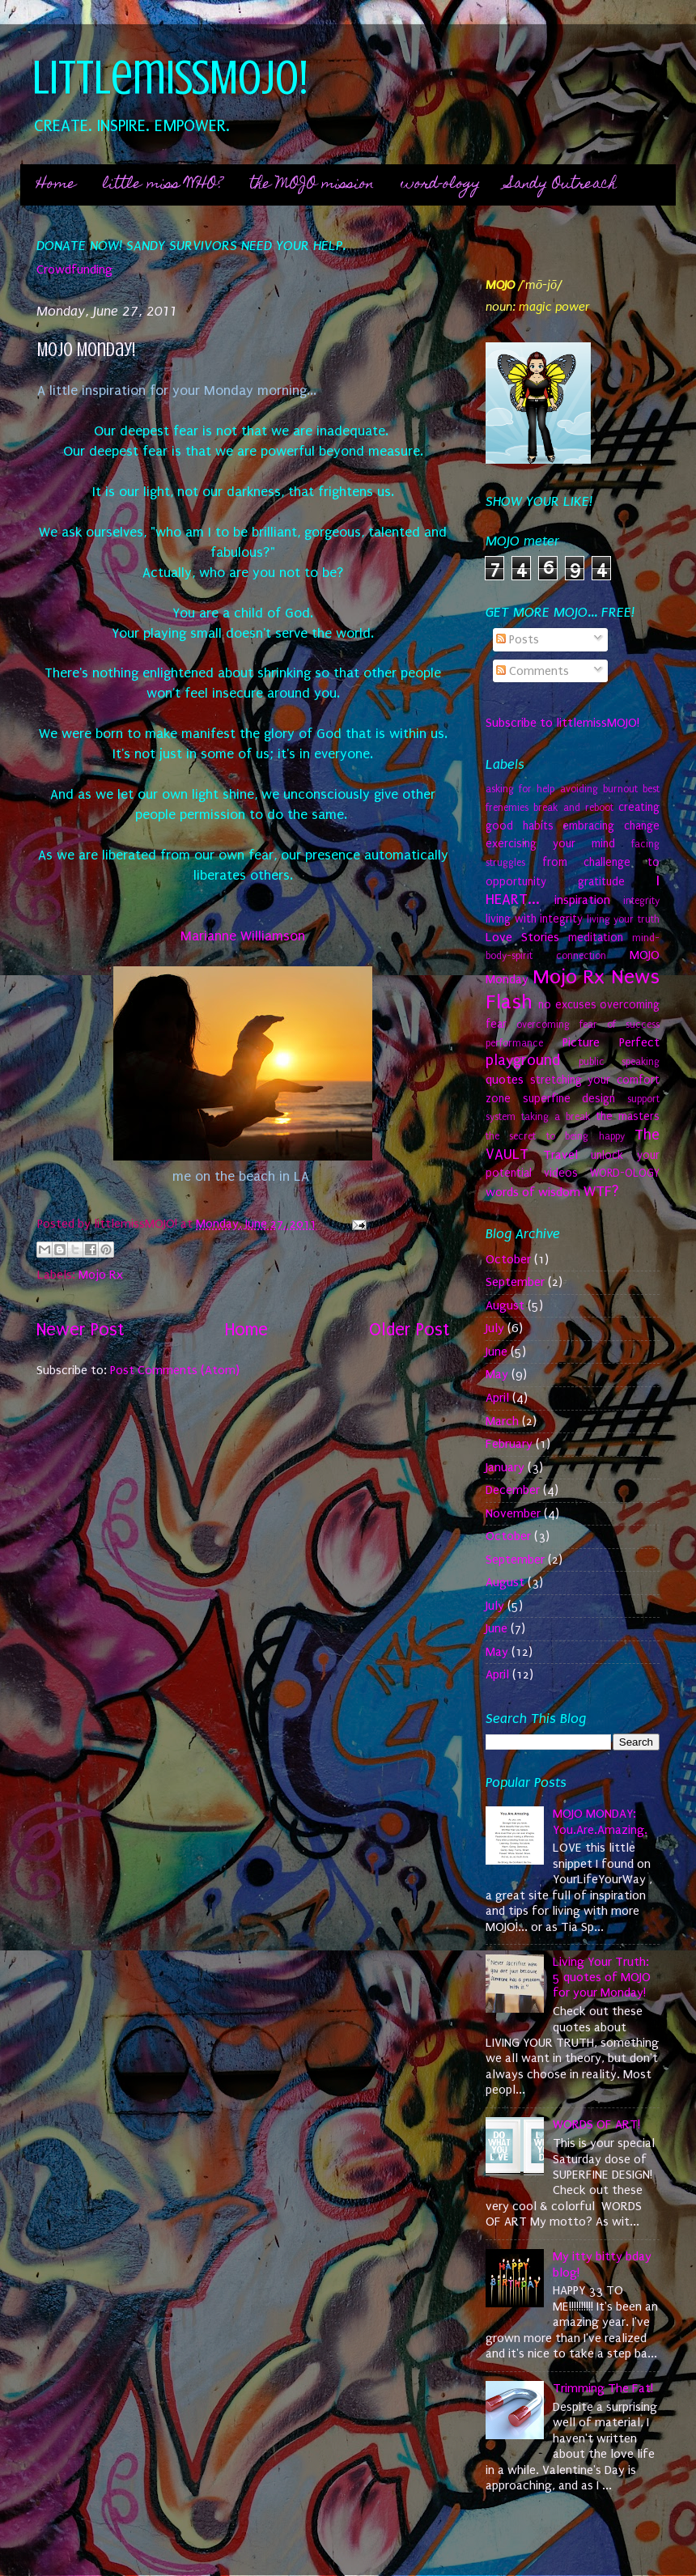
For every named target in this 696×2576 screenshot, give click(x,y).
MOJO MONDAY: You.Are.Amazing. (600, 1821)
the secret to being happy (555, 1136)
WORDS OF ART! (596, 2124)
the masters (628, 1116)
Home (56, 185)
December (513, 1490)
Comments (532, 671)
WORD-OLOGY (625, 1173)
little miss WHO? (163, 185)
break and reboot (573, 807)
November (513, 1513)
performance (514, 1043)
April (497, 1397)
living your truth (623, 919)
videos (561, 1173)
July (495, 1328)
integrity (641, 900)
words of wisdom (533, 1192)
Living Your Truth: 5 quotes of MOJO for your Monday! (602, 1977)
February (509, 1444)
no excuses (567, 1005)
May (497, 1374)
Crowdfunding (74, 269)
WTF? (601, 1191)
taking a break (555, 1116)
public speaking (619, 1061)
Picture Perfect (611, 1042)
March (502, 1421)
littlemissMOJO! (170, 77)
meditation (595, 937)
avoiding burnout (599, 789)
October (508, 1259)
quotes (505, 1079)
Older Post (409, 1329)
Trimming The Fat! (603, 2388)
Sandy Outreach (562, 185)
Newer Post (80, 1329)
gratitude (601, 882)
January (505, 1467)
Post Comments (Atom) (175, 1370)
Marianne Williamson (242, 936)
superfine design (569, 1099)
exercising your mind (550, 844)
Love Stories (522, 937)
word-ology (440, 185)
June (496, 1351)
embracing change (611, 826)
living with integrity (534, 919)
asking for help (520, 789)
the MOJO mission (311, 185)
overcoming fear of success (588, 1024)
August (505, 1305)
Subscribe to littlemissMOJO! (562, 722)
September (515, 1282)
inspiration (582, 900)
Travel (560, 1155)
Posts (517, 639)
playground (523, 1060)
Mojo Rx (101, 1274)
